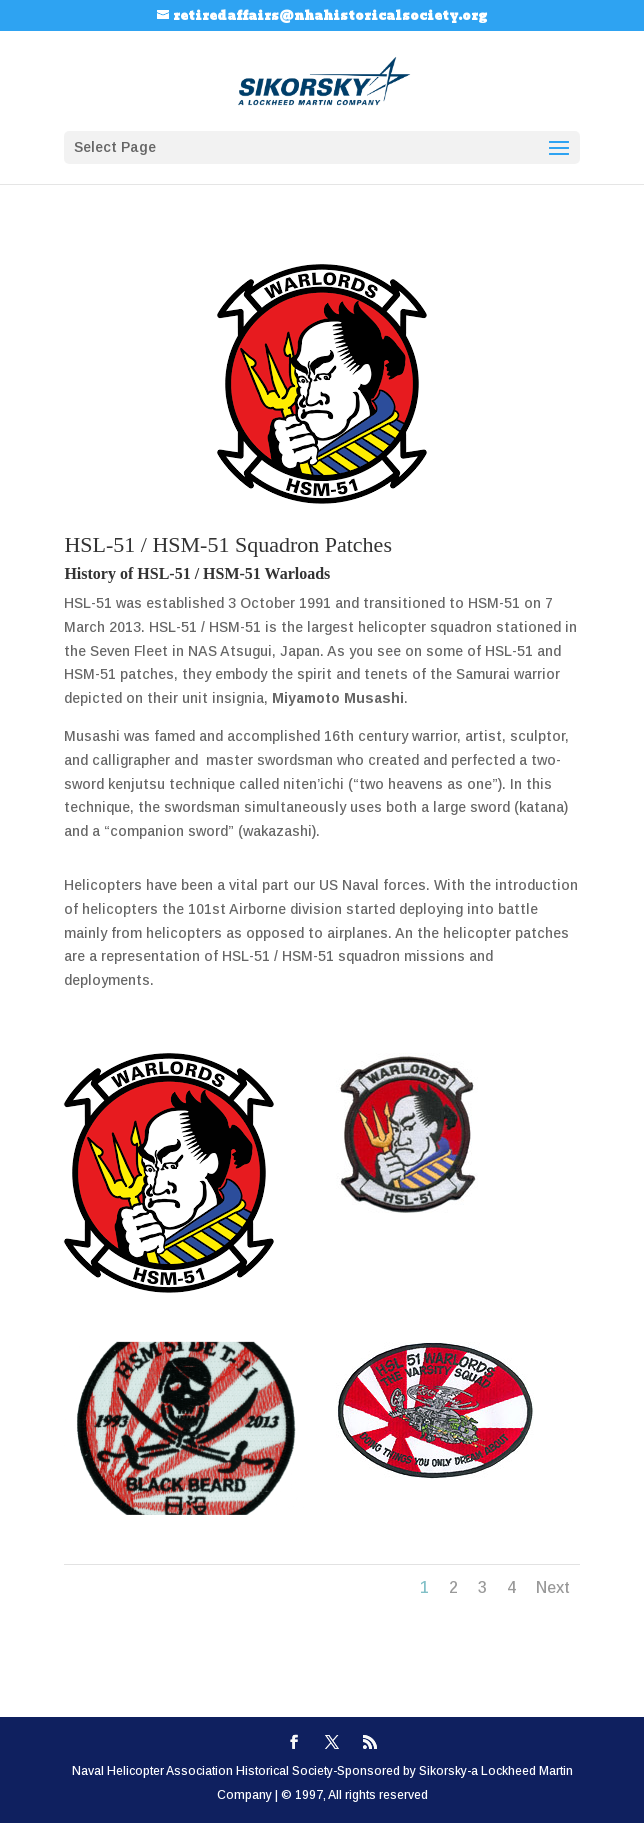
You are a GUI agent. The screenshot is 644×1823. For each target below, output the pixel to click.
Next (553, 1587)
